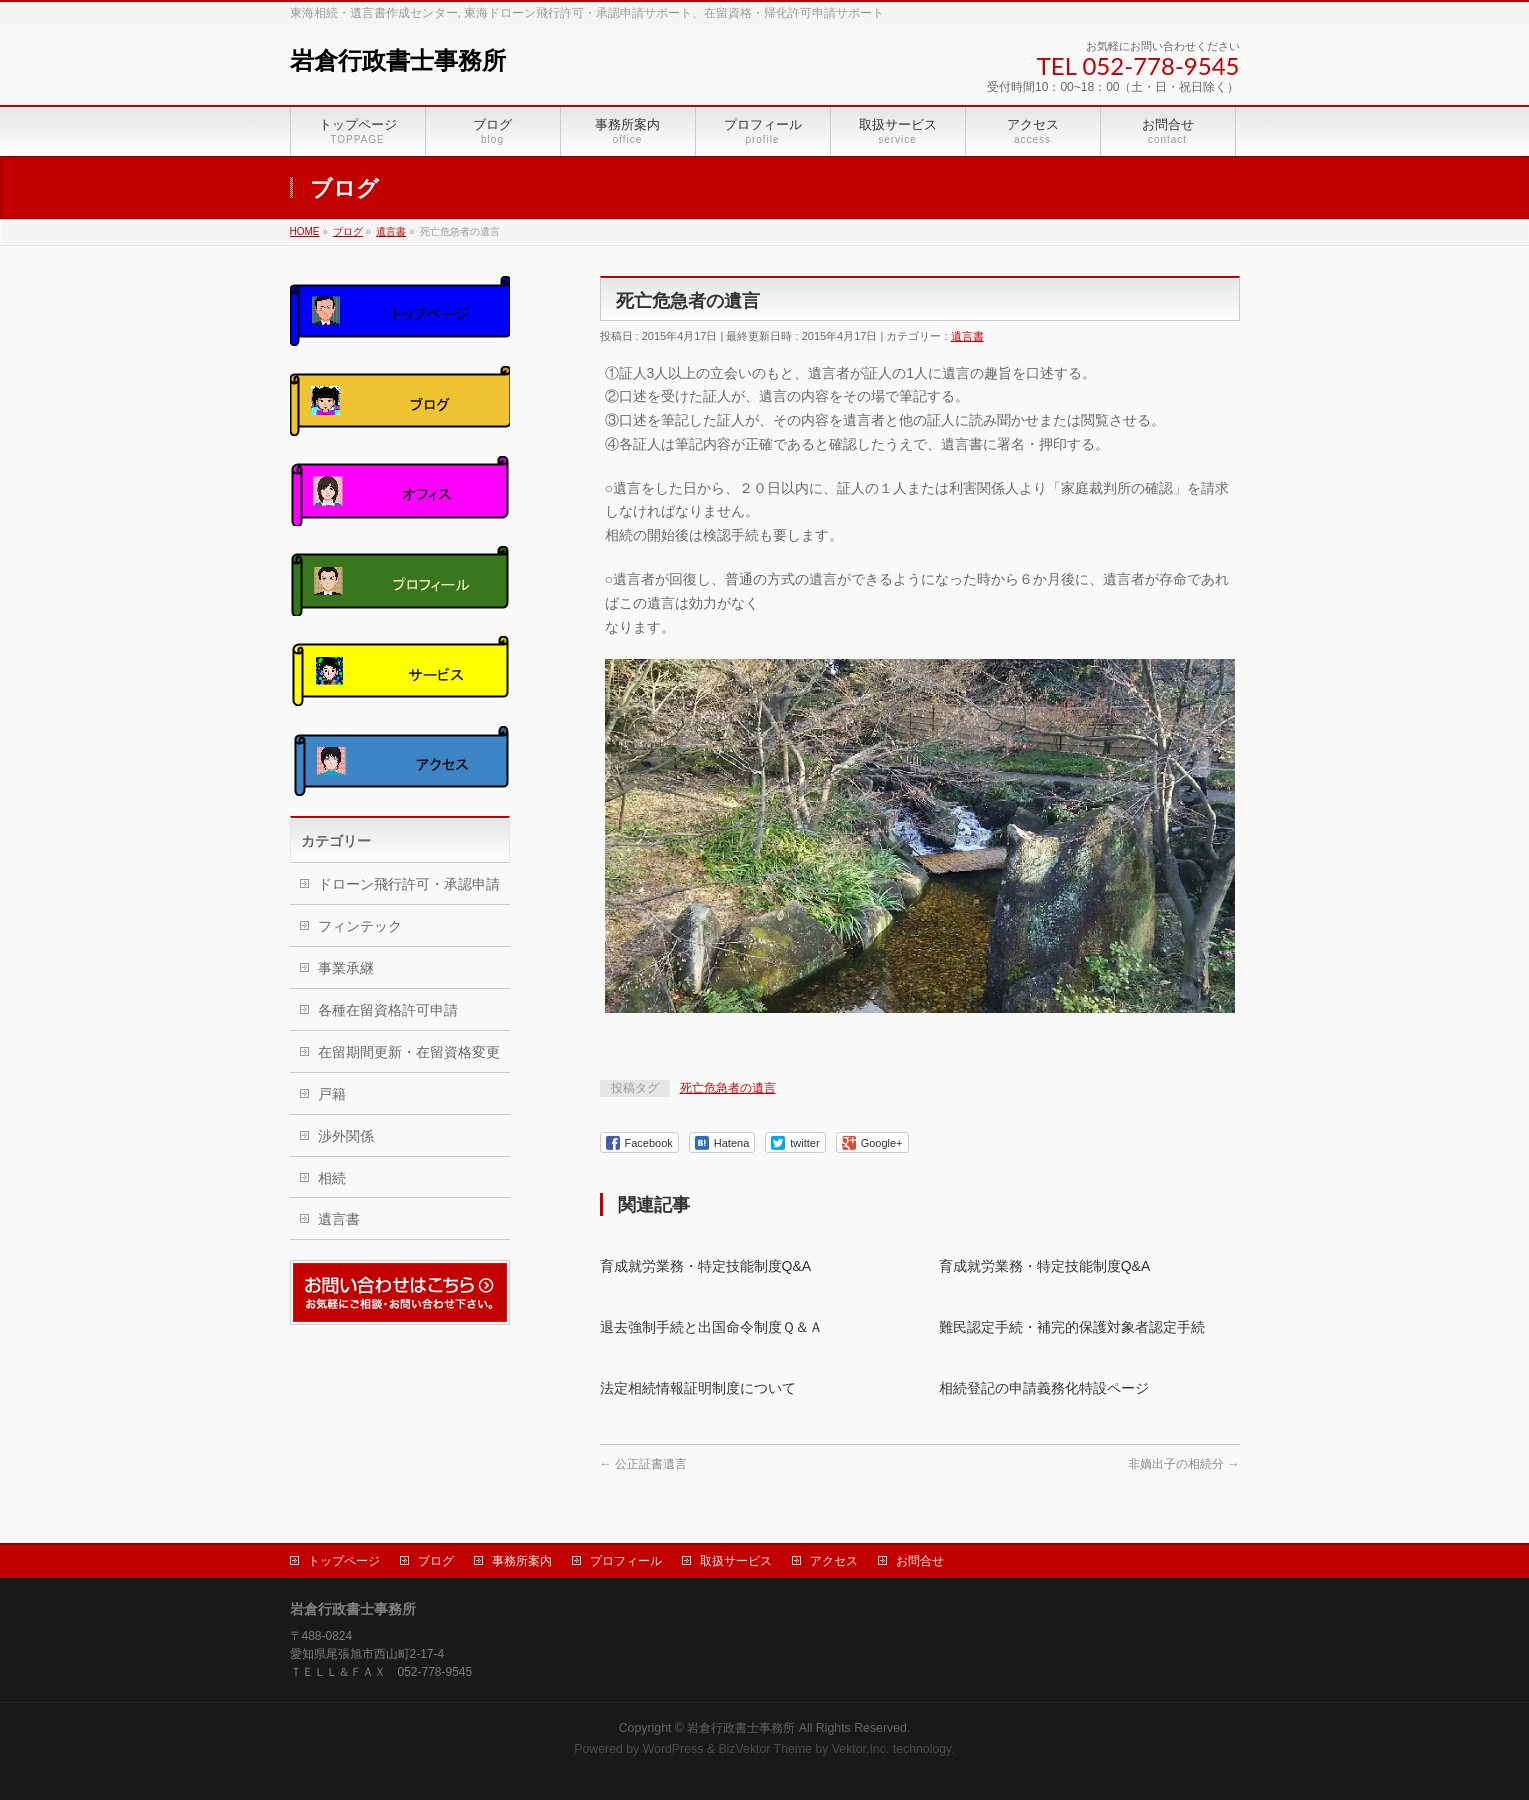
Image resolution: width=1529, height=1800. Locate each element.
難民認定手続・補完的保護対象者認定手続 (1072, 1327)
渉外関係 (346, 1136)
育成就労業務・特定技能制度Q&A (706, 1266)
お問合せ (920, 1561)
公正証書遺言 (643, 1464)
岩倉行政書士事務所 (398, 61)
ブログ (436, 1561)
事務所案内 (522, 1561)
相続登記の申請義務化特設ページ (1044, 1388)
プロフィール (626, 1561)
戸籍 (332, 1094)
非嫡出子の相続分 (1183, 1464)
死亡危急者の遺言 (728, 1088)
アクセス (834, 1561)
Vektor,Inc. (861, 1749)
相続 (332, 1178)
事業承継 (346, 968)
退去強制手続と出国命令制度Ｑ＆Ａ (711, 1327)
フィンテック (360, 926)
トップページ (344, 1561)
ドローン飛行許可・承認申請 (409, 884)
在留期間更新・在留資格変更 (409, 1052)
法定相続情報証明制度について (698, 1388)
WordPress (673, 1749)
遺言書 (967, 336)
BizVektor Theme (765, 1749)
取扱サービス (736, 1561)
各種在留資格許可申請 (388, 1010)
